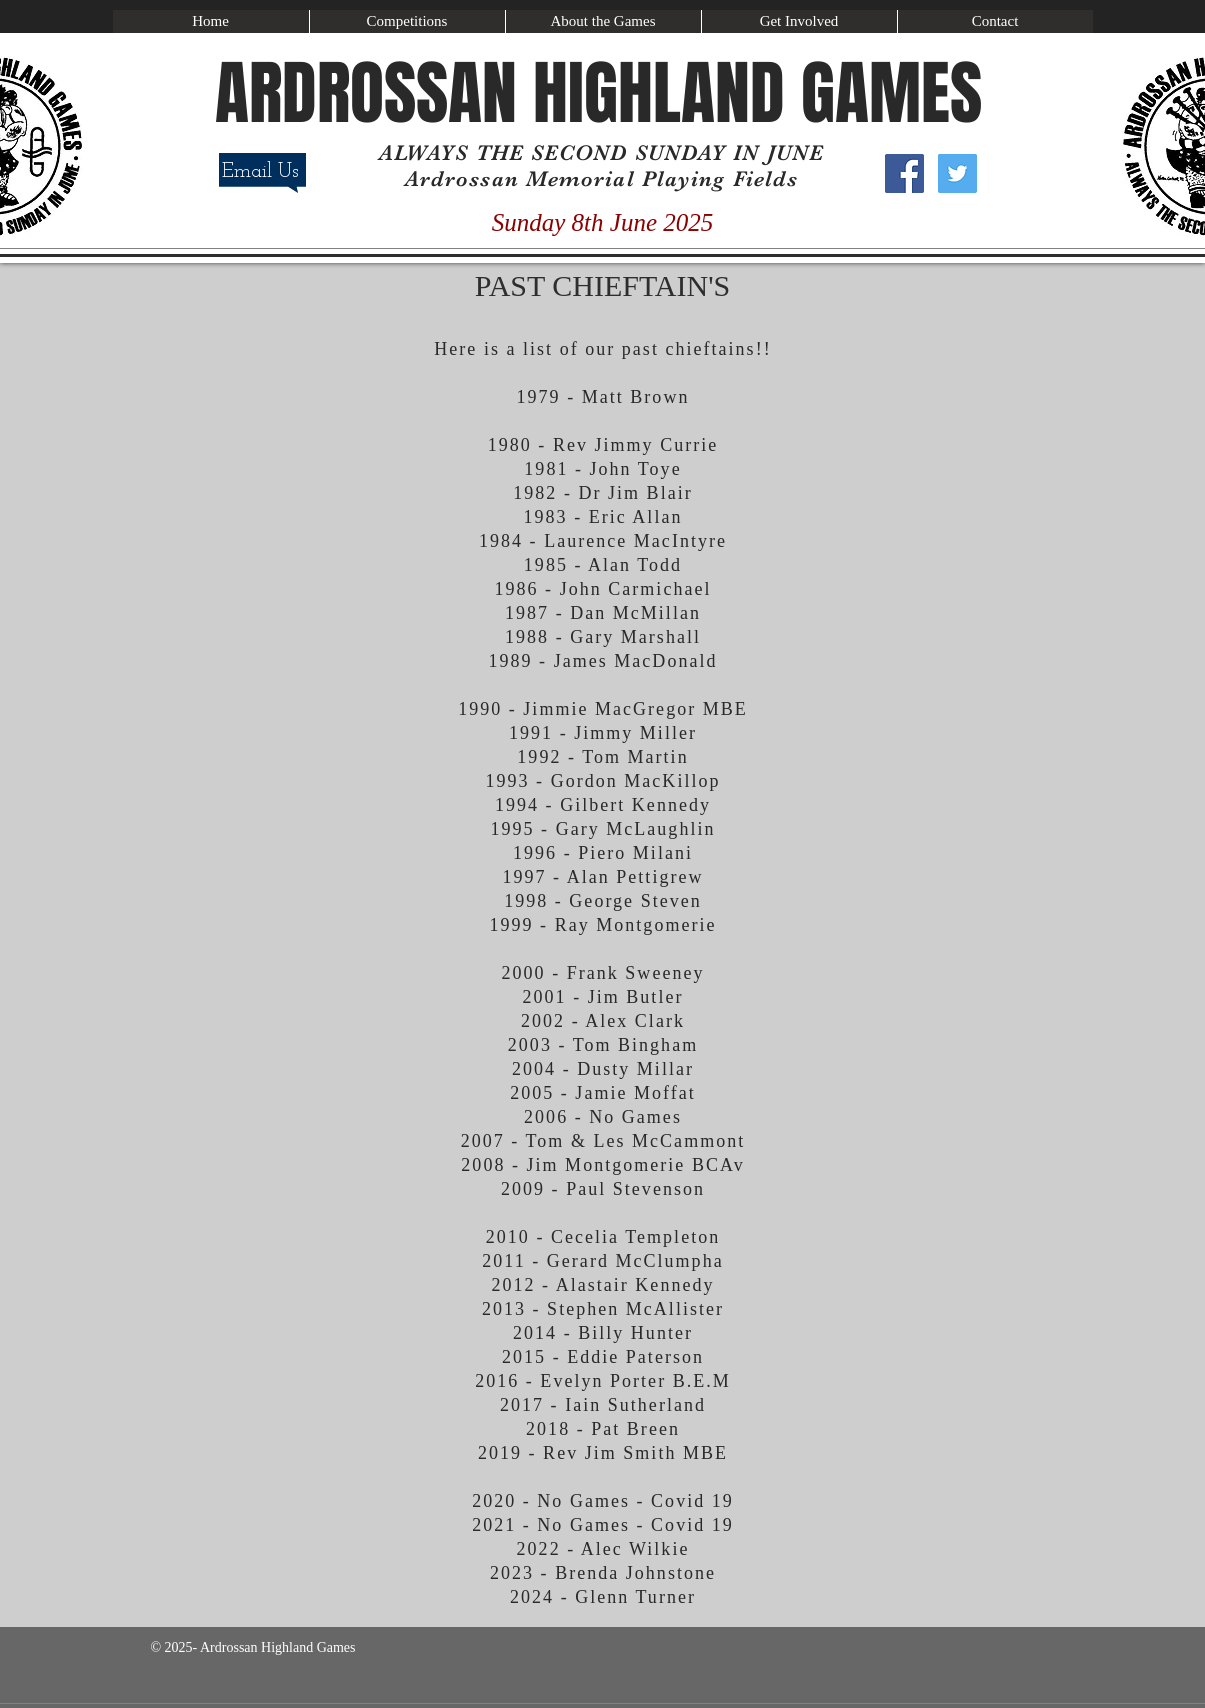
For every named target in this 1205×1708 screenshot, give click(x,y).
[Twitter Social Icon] (957, 173)
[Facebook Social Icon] (904, 173)
